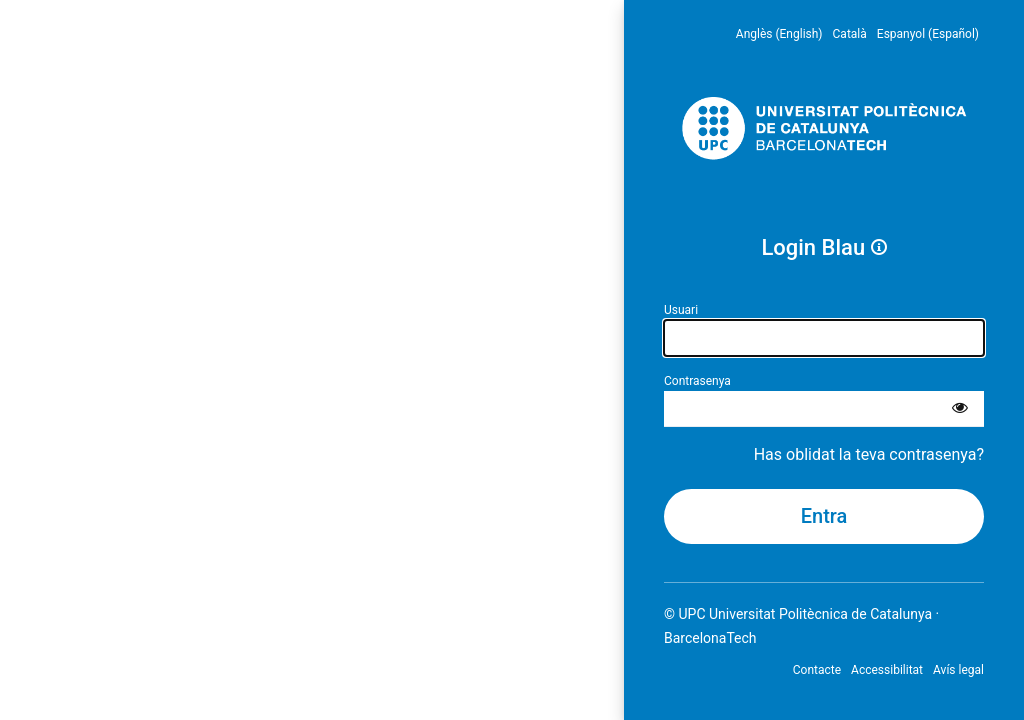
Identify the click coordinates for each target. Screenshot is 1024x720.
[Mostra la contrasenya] (960, 409)
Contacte (817, 670)
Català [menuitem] (850, 34)
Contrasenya (697, 381)
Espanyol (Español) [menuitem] (928, 34)
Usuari (681, 310)
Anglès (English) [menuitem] (779, 34)
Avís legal (958, 670)
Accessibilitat (887, 670)
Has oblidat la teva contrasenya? (869, 454)
